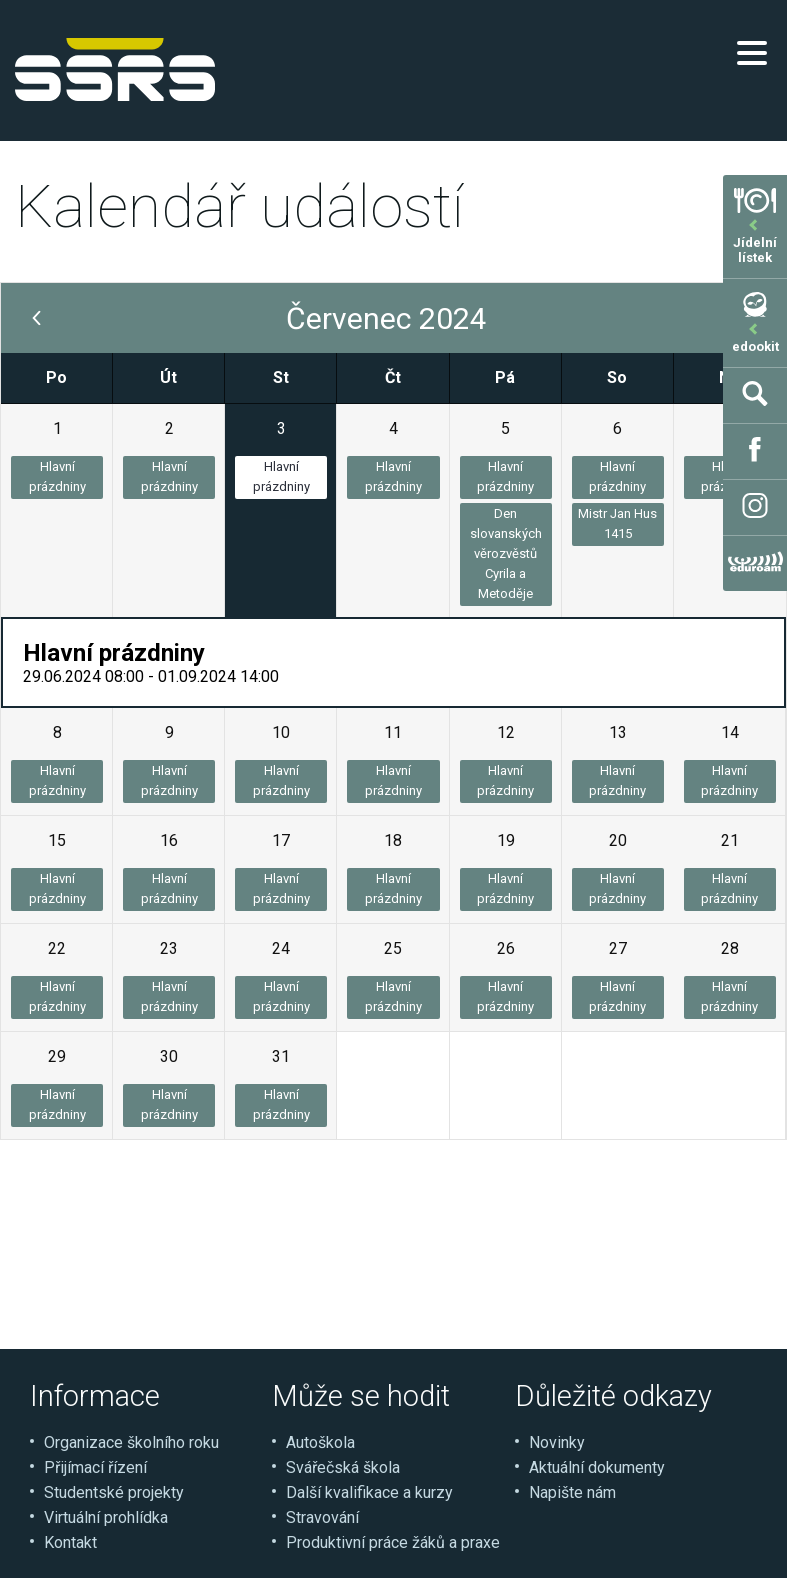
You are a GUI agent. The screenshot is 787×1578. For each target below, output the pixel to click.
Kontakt (70, 1542)
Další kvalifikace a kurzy (369, 1492)
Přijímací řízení (95, 1467)
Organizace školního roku (131, 1442)
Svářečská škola (343, 1467)
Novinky (557, 1442)
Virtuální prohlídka (106, 1517)
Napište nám (572, 1492)
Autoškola (320, 1442)
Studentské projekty (114, 1492)
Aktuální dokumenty (597, 1467)
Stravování (322, 1517)
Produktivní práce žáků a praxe (393, 1542)
